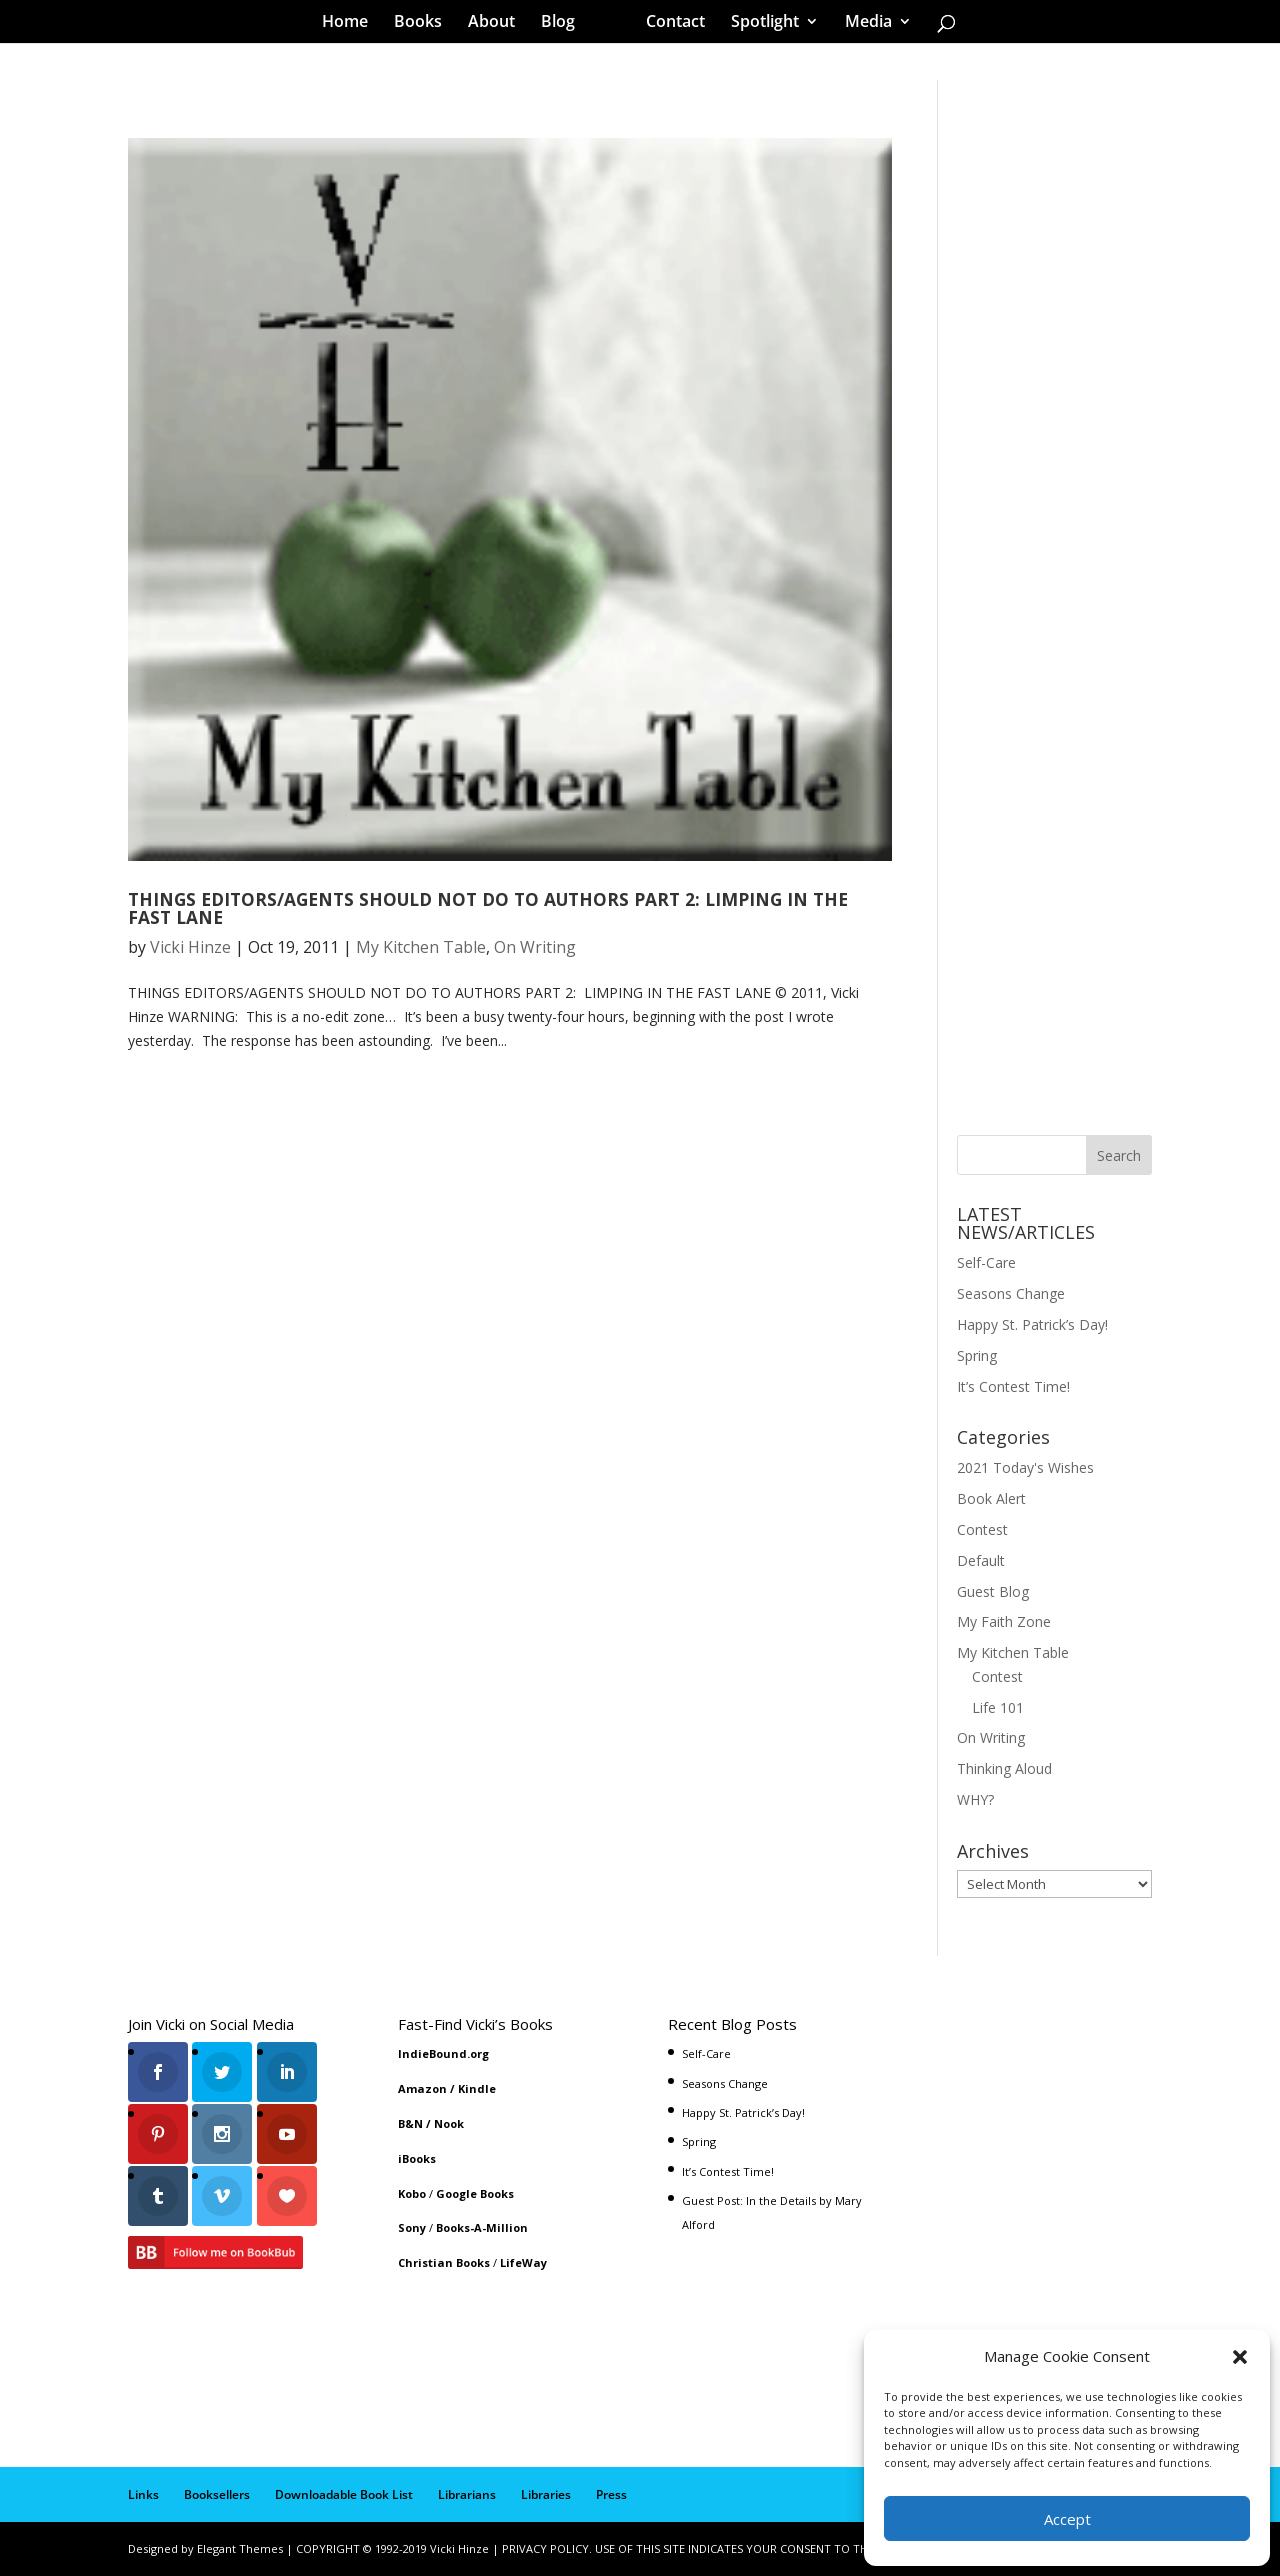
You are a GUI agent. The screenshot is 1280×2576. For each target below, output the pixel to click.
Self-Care (986, 1262)
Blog (565, 24)
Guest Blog (993, 1591)
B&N (410, 2123)
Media (861, 24)
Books (425, 24)
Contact (668, 24)
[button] (1240, 2357)
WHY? (975, 1799)
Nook (449, 2123)
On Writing (535, 947)
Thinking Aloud (1004, 1768)
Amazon (422, 2088)
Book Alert (991, 1498)
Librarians (467, 2494)
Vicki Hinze (190, 947)
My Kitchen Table (421, 947)
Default (981, 1560)
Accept (1067, 2519)
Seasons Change (1011, 1293)
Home (352, 24)
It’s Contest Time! (1013, 1386)
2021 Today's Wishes (1025, 1467)
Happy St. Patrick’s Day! (1032, 1324)
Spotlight (758, 24)
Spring (977, 1355)
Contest (982, 1529)
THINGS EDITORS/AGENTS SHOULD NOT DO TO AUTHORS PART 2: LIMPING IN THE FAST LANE (488, 907)
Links (143, 2494)
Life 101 (998, 1707)
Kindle (477, 2088)
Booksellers (217, 2494)
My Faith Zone (1004, 1621)
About (498, 24)
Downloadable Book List (344, 2494)
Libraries (546, 2494)
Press (611, 2494)
